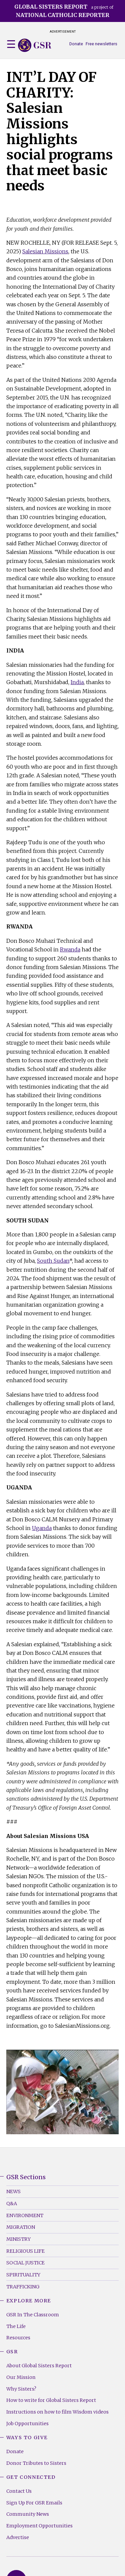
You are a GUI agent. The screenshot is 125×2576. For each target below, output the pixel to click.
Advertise (17, 2537)
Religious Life (25, 2251)
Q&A (11, 2203)
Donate (76, 43)
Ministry (18, 2239)
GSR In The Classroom (32, 2315)
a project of (63, 11)
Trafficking (22, 2287)
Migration (20, 2227)
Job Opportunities (27, 2424)
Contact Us (19, 2491)
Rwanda (70, 949)
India (77, 682)
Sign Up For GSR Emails (34, 2503)
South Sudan (53, 1260)
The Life (16, 2326)
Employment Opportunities (39, 2526)
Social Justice (25, 2263)
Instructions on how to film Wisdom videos (57, 2412)
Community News (27, 2514)
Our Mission (21, 2377)
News (13, 2191)
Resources (18, 2338)
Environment (24, 2215)
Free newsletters (101, 43)
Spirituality (23, 2275)
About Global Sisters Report (39, 2366)
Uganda (42, 1528)
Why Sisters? (21, 2389)
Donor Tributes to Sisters (36, 2463)
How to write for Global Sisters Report (51, 2400)
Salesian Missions (45, 251)
